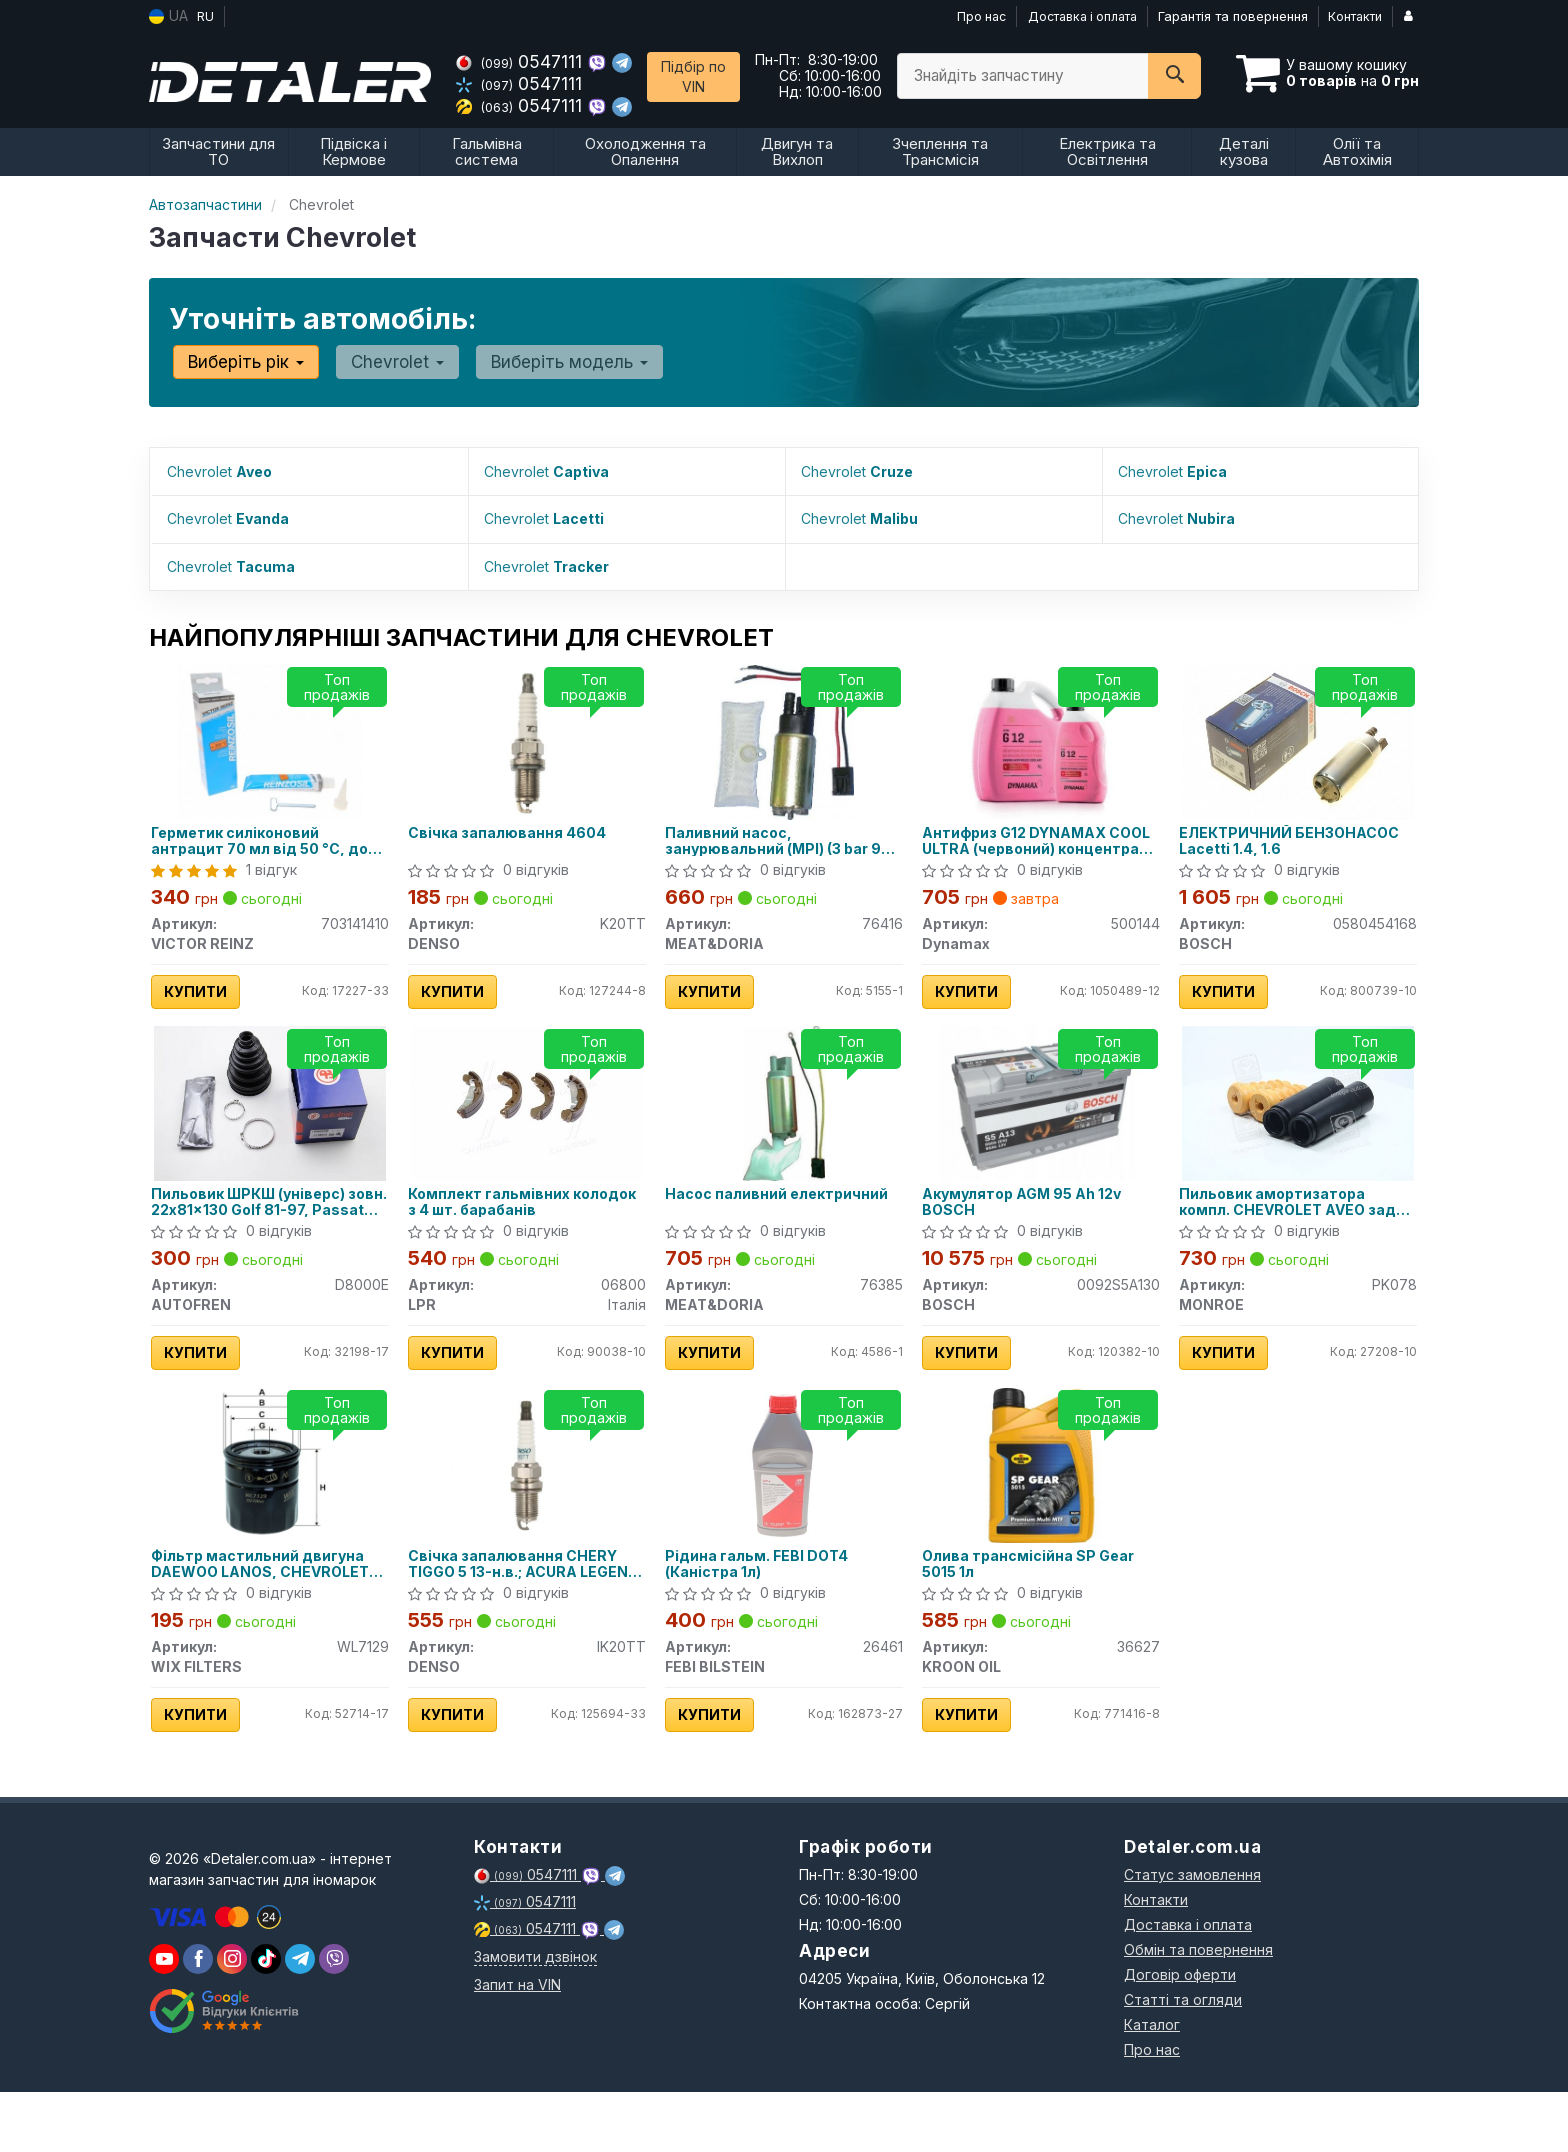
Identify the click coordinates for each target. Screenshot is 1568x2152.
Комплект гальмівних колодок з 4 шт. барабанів (514, 1221)
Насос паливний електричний (735, 1221)
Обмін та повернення (1198, 2009)
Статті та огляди (1183, 2059)
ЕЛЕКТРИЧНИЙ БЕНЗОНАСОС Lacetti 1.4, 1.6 (1298, 835)
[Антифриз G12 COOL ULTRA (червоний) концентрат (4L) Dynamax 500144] (1041, 735)
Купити (204, 986)
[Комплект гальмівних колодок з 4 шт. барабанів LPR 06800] (527, 1117)
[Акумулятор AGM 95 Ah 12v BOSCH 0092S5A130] (1041, 1121)
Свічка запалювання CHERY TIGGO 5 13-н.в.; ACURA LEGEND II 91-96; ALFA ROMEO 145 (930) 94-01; (525, 1607)
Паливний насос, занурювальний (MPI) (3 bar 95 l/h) (775, 835)
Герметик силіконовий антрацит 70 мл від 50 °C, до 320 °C (268, 835)
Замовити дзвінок (535, 2016)
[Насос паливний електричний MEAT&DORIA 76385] (784, 1121)
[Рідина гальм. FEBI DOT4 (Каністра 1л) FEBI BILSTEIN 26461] (784, 1503)
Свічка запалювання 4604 (516, 828)
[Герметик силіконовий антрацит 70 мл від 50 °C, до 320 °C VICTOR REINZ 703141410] (269, 735)
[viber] (198, 2019)
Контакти (1356, 16)
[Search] (1174, 76)
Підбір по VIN (693, 76)
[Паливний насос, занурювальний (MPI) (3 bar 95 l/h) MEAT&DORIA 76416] (784, 735)
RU (205, 16)
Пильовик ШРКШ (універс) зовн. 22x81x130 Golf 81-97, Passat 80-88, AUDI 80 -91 (260, 1221)
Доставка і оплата (1078, 16)
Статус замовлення (1192, 1934)
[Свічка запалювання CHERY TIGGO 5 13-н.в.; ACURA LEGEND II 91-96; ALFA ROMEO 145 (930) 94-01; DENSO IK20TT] (527, 1507)
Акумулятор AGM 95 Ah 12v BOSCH (1030, 1221)
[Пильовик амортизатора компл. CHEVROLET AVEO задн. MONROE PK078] (1298, 1117)
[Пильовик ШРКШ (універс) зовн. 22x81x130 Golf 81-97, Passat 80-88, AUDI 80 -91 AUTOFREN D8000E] (270, 1117)
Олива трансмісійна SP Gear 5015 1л (1037, 1607)
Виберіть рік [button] (242, 362)
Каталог (1152, 2084)
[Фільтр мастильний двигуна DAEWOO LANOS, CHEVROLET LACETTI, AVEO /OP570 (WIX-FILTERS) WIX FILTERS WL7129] (270, 1507)
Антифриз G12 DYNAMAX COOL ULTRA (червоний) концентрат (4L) (1023, 835)
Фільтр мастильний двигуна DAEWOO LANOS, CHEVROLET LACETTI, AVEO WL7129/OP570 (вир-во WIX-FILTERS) (269, 1607)
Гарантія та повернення (1233, 16)
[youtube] (164, 2019)
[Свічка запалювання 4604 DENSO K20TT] (527, 735)
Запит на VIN (517, 2044)
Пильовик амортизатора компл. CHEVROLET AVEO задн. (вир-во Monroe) (1281, 1221)
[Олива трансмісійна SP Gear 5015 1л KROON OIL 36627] (1041, 1507)
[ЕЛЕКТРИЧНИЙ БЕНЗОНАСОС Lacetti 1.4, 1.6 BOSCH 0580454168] (1298, 731)
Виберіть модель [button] (547, 362)
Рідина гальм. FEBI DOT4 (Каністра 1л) (765, 1607)
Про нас (972, 16)
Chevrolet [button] (384, 362)
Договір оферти (1180, 2034)
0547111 (521, 61)
